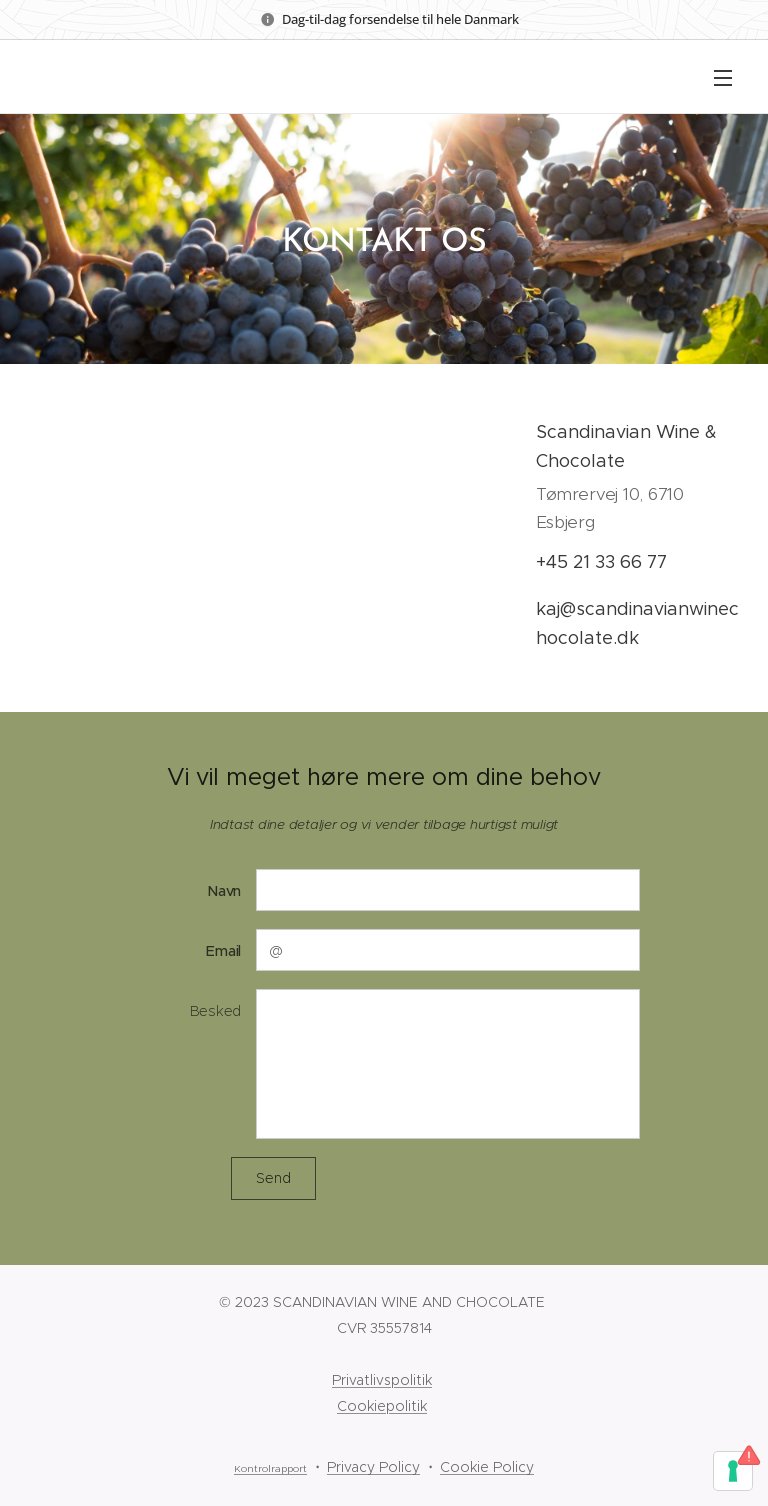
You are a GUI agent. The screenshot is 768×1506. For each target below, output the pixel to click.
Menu (723, 78)
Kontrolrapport (270, 1469)
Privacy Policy (373, 1467)
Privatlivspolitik (382, 1380)
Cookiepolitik (382, 1406)
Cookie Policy (487, 1467)
